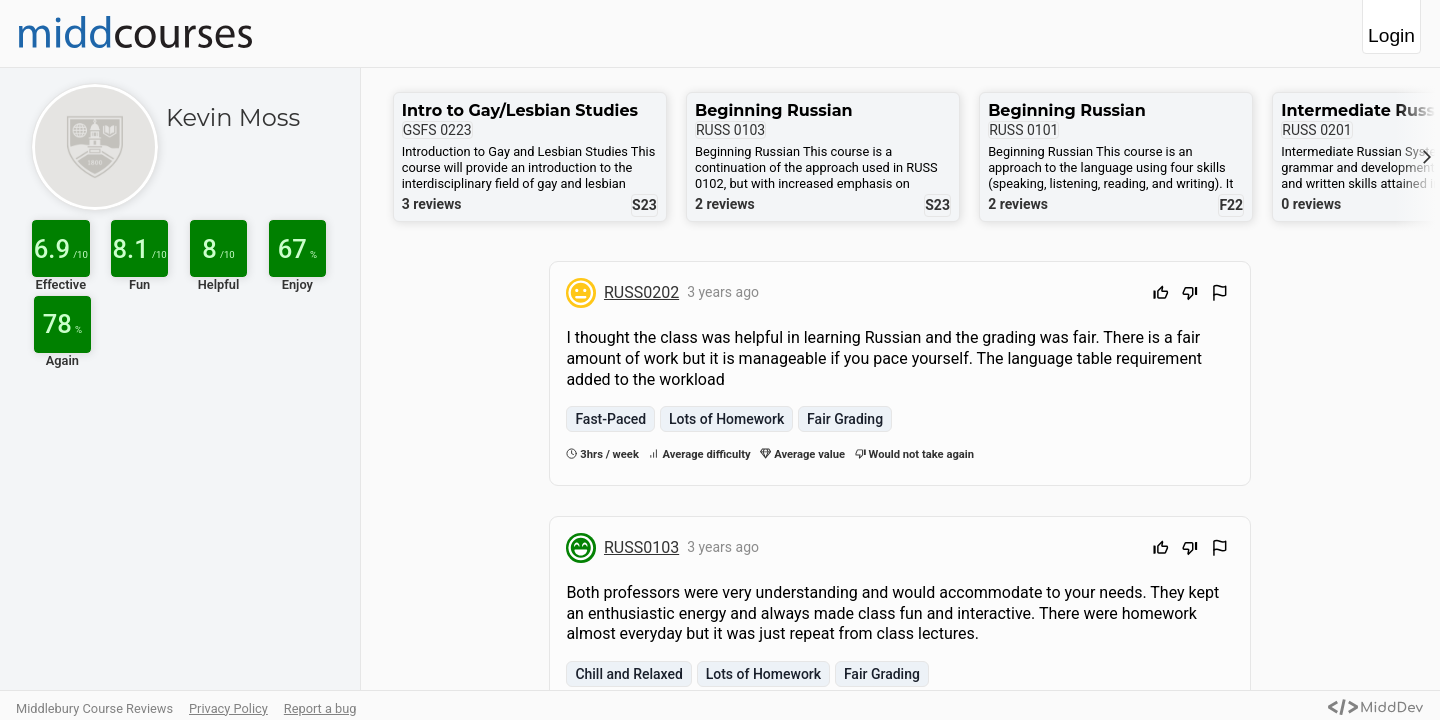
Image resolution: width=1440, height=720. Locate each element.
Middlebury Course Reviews (94, 708)
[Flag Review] (1220, 295)
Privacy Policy (228, 708)
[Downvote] (1190, 295)
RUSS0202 (641, 292)
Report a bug (320, 708)
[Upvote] (1161, 295)
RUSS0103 (641, 547)
